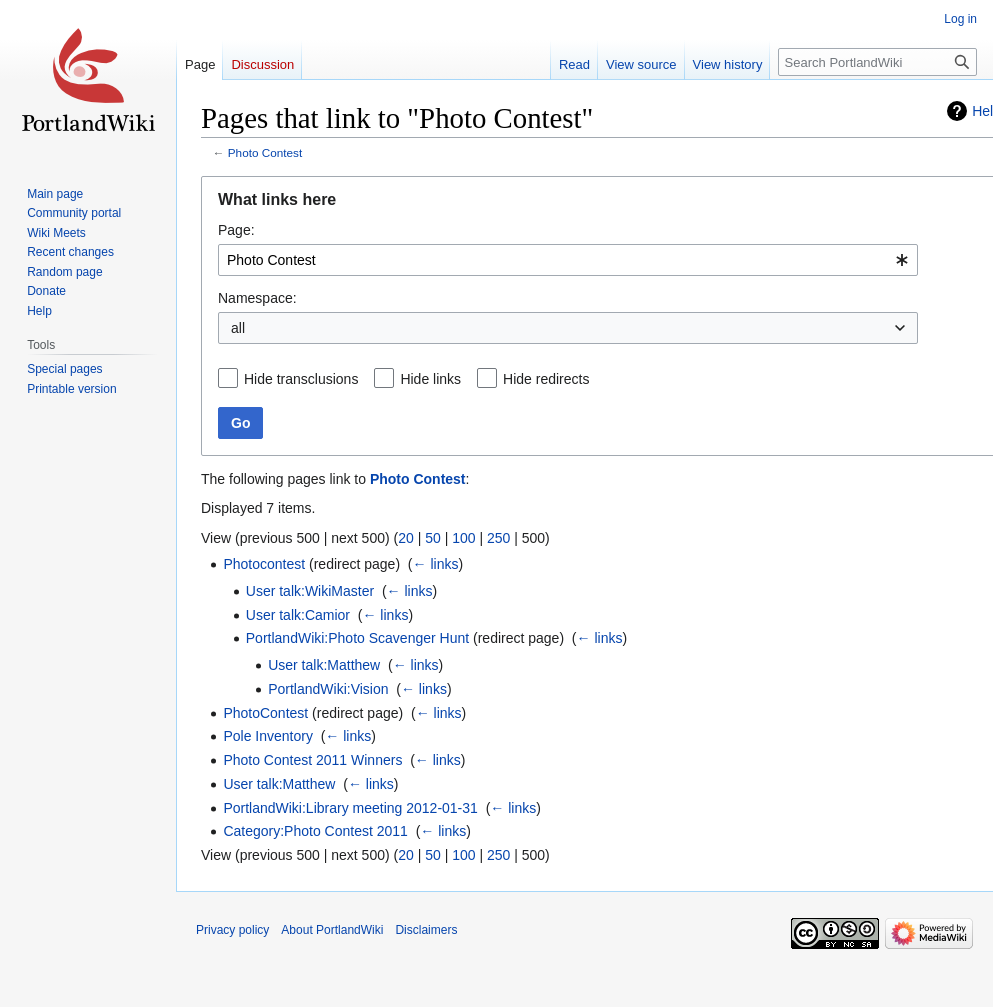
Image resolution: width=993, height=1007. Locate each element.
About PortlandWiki (332, 930)
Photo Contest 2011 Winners (312, 760)
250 (498, 538)
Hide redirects (546, 379)
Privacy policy (232, 930)
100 (463, 538)
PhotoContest (265, 713)
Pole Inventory (268, 736)
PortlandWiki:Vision (328, 689)
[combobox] (568, 260)
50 (433, 538)
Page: (236, 230)
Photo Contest (265, 152)
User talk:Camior (298, 615)
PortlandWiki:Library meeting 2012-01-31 (350, 808)
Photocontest (264, 564)
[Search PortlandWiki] (877, 62)
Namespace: (257, 298)
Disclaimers (426, 930)
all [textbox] (238, 328)
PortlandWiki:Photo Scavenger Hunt (357, 638)
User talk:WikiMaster (310, 591)
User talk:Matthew (324, 665)
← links (436, 564)
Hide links (430, 379)
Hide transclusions (301, 379)
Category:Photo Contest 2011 (315, 831)
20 (406, 538)
